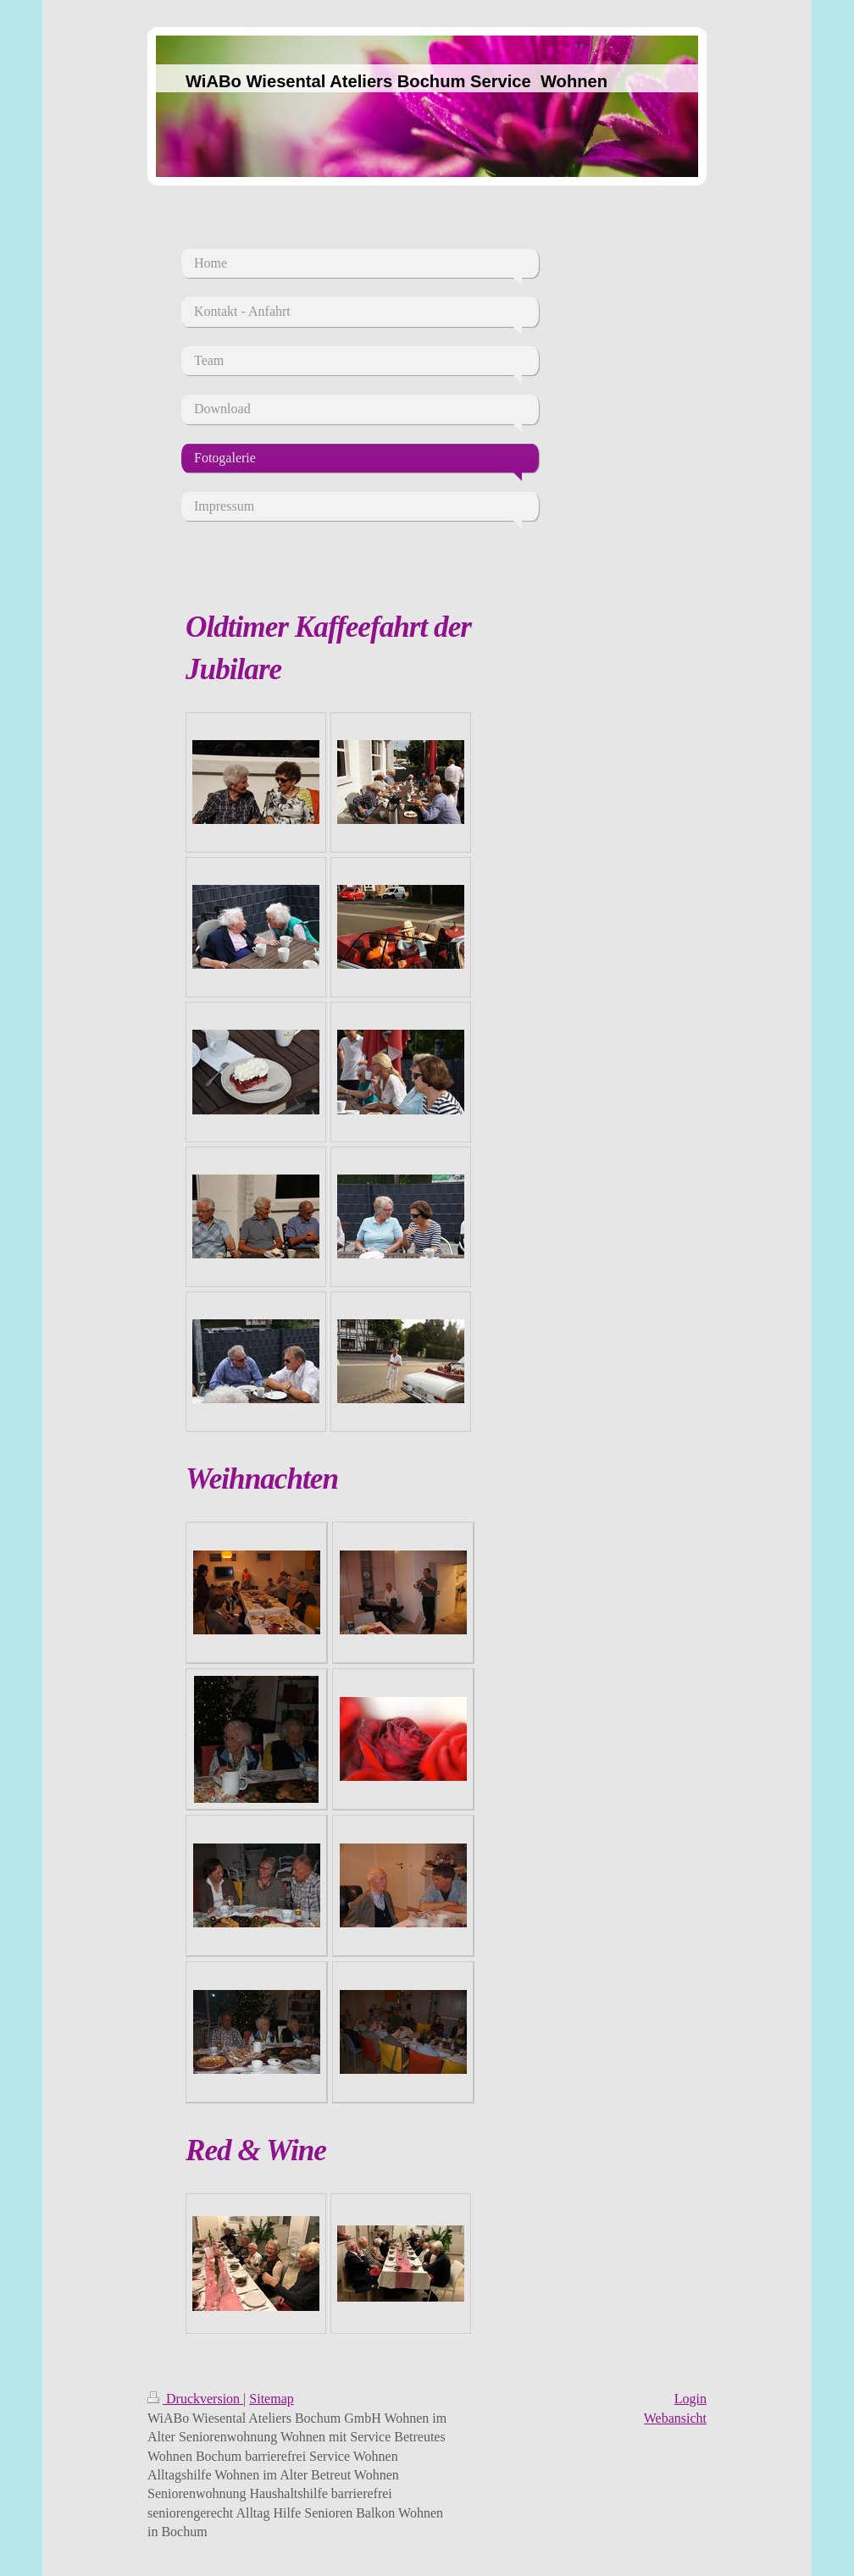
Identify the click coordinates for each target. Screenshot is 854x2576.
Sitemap (271, 2398)
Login (690, 2398)
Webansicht (675, 2418)
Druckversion (195, 2398)
